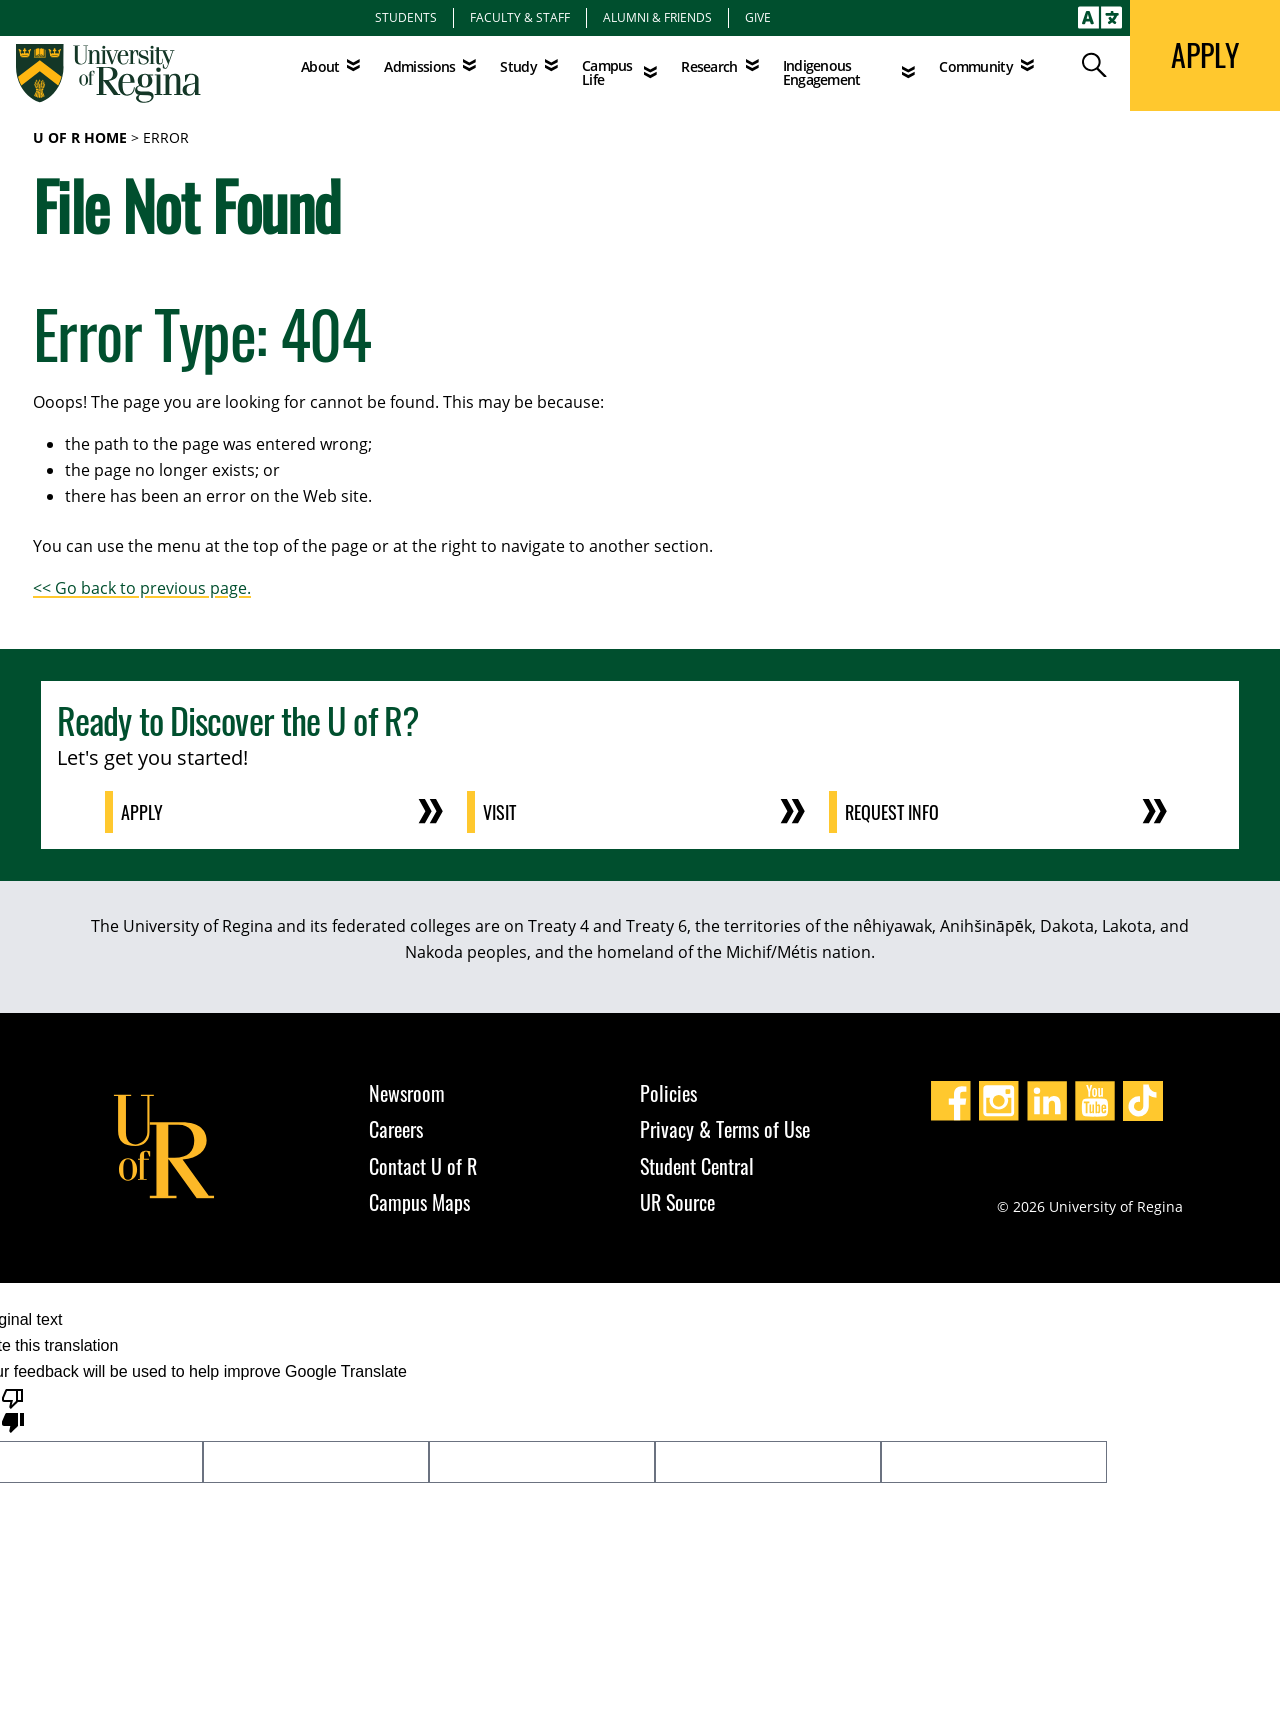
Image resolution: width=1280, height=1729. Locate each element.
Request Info (892, 812)
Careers (396, 1129)
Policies (668, 1093)
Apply (142, 812)
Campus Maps (419, 1202)
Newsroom (407, 1093)
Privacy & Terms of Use (725, 1129)
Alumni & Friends (657, 17)
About (320, 66)
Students (406, 17)
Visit (499, 812)
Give (758, 17)
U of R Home (80, 137)
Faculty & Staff (520, 17)
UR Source (677, 1202)
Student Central (697, 1166)
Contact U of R (423, 1166)
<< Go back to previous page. (142, 588)
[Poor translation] (13, 1409)
